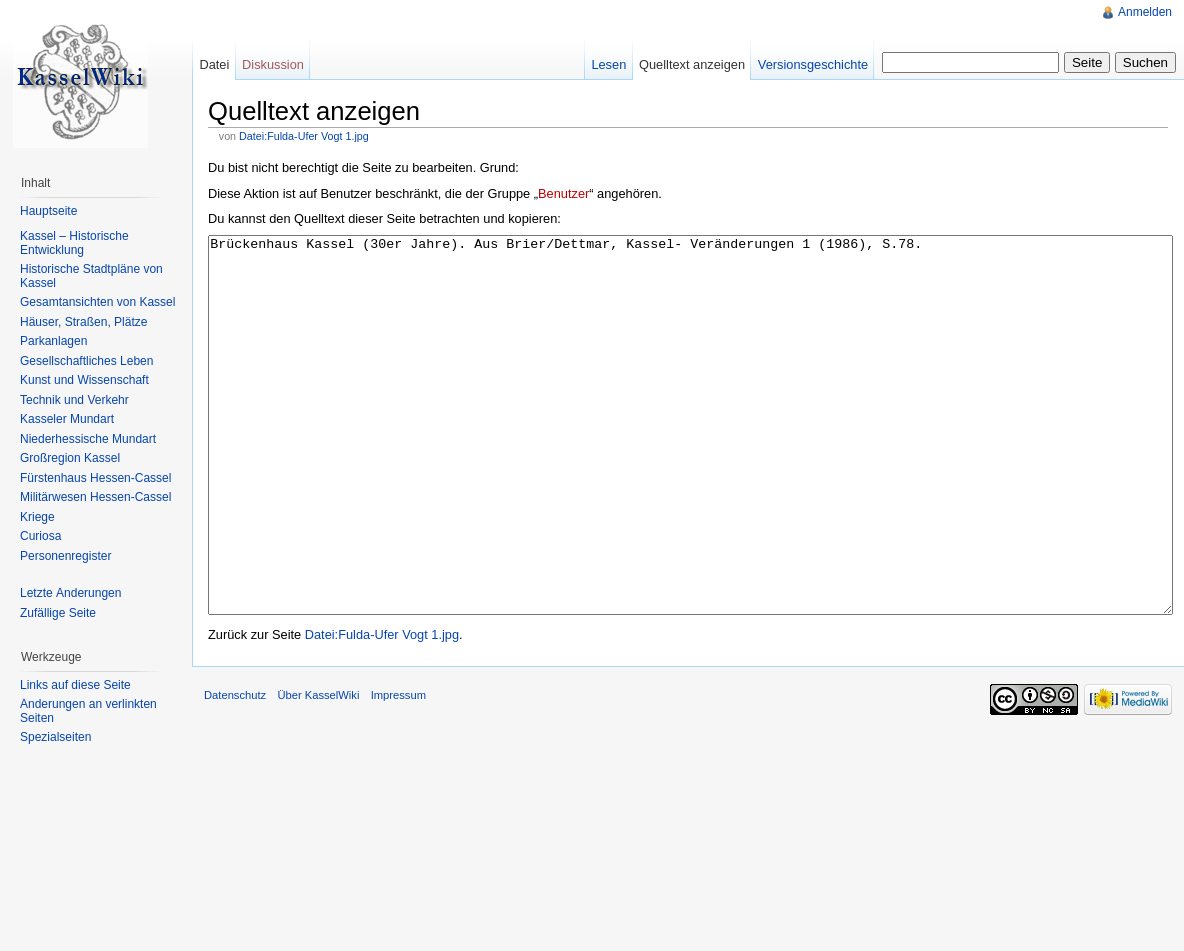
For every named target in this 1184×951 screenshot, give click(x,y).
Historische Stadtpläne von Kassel (91, 276)
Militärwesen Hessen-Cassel (95, 497)
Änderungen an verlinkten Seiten (88, 711)
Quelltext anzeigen (692, 64)
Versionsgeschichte (813, 64)
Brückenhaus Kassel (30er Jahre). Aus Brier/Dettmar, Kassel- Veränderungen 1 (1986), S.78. (690, 462)
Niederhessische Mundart (88, 439)
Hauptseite (48, 211)
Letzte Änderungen (70, 593)
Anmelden (1145, 12)
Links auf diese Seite (75, 685)
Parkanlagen (53, 341)
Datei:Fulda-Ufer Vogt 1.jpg (304, 136)
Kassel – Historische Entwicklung (74, 243)
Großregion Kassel (70, 458)
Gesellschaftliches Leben (86, 361)
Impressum (398, 770)
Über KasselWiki (318, 770)
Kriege (37, 517)
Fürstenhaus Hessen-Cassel (95, 478)
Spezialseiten (55, 737)
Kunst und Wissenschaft (84, 380)
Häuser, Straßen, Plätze (83, 322)
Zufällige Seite (58, 613)
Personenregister (65, 556)
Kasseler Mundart (67, 419)
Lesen (608, 64)
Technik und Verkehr (74, 400)
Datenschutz (235, 770)
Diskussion (273, 64)
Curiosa (40, 536)
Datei (214, 64)
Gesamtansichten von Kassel (97, 302)
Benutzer (563, 193)
